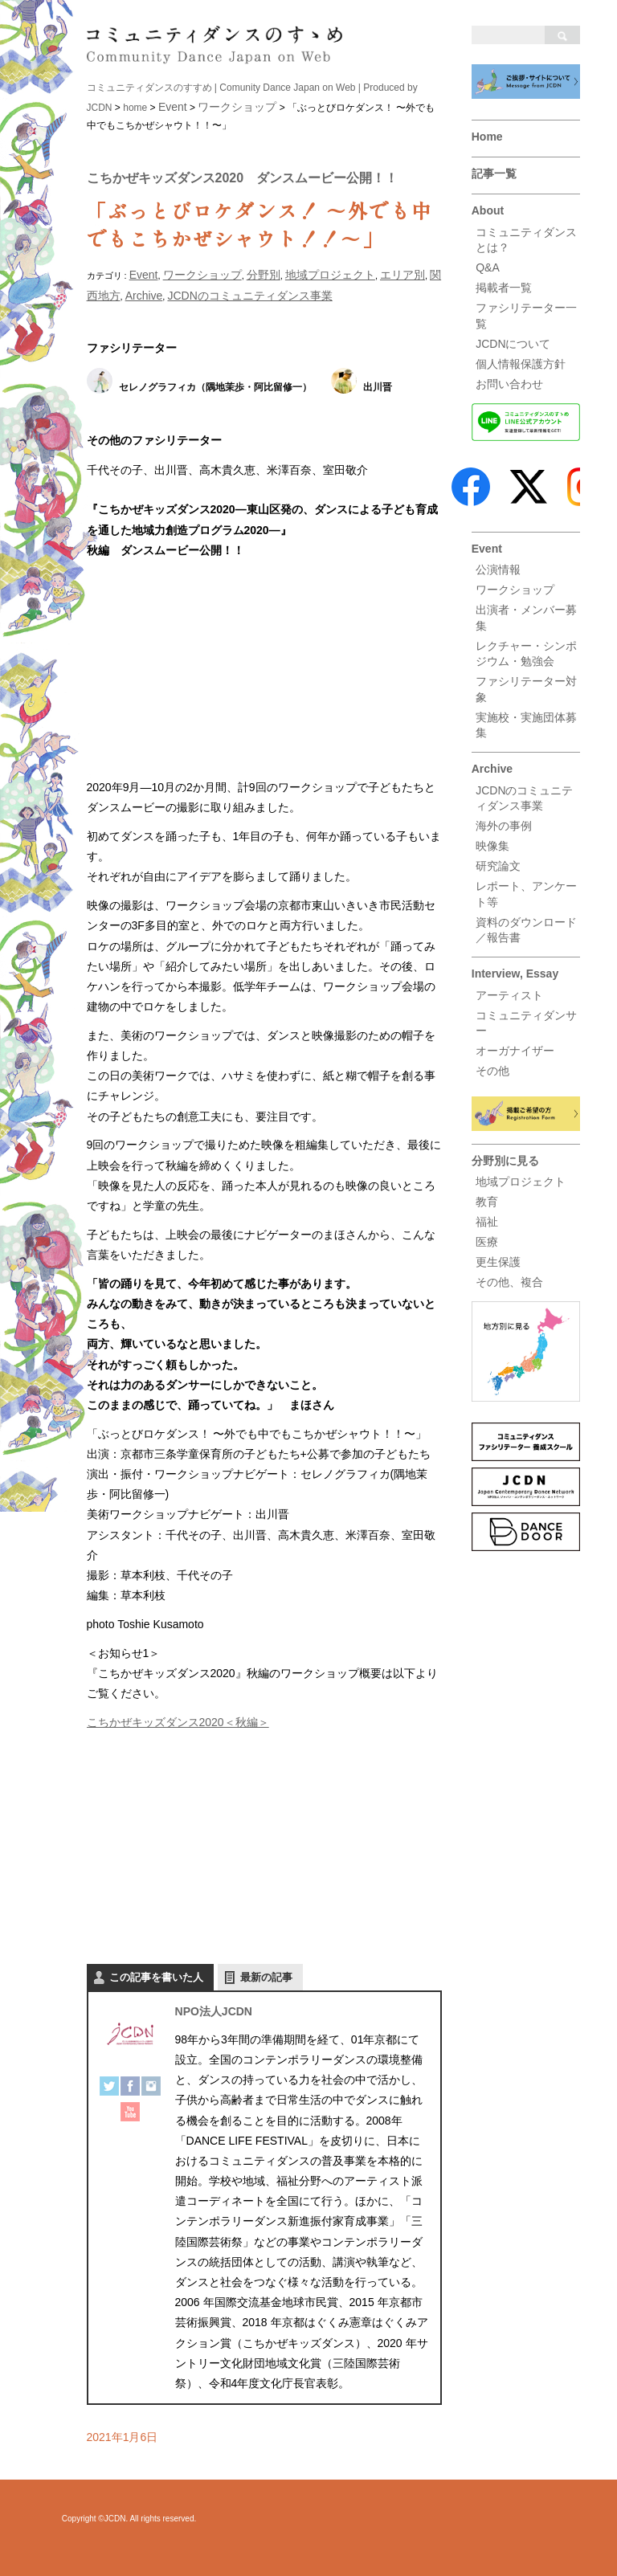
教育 (487, 1201)
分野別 (263, 274)
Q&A (488, 267)
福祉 (487, 1221)
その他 (492, 1070)
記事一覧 (494, 173)
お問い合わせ (509, 384)
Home (487, 136)
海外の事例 (504, 825)
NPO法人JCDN (213, 2011)
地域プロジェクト (521, 1181)
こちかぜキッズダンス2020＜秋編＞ (178, 1722)
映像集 (492, 845)
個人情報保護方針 (521, 363)
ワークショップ (515, 589)
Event (487, 548)
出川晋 (377, 387)
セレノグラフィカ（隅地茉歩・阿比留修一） (215, 387)
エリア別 (402, 274)
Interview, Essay (515, 973)
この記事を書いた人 (156, 1977)
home (135, 107)
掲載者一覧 (504, 287)
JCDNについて (513, 343)
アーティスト (509, 995)
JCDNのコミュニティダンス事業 (249, 295)
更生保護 (498, 1261)
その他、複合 (509, 1282)
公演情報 (498, 569)
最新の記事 (266, 1977)
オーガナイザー (515, 1050)
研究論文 (498, 865)
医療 (487, 1241)
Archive (492, 768)
